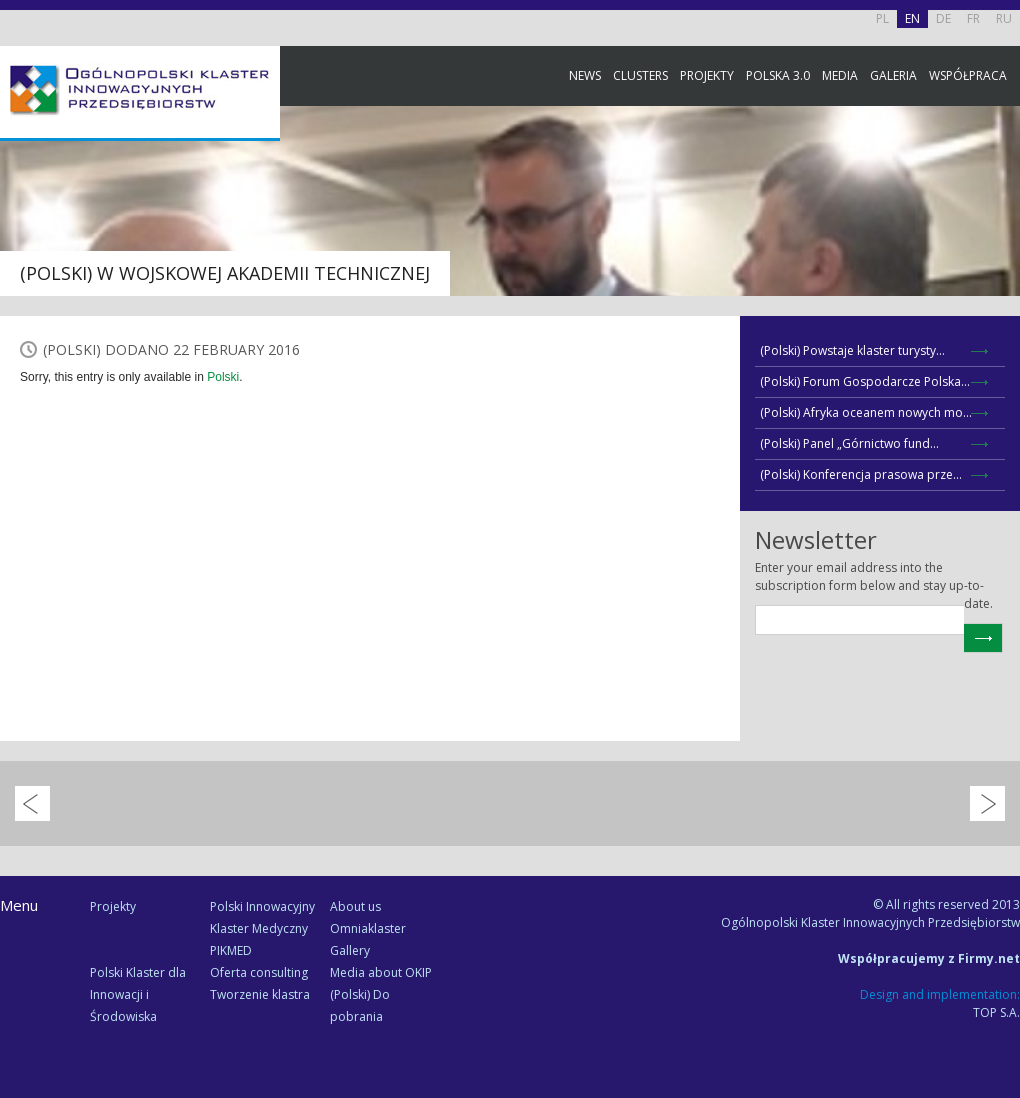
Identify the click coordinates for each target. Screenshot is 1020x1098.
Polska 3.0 (778, 75)
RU (1004, 18)
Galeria (893, 75)
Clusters (640, 75)
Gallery (350, 950)
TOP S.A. (996, 1012)
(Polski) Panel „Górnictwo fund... (849, 443)
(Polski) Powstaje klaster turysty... (852, 350)
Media (840, 75)
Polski (223, 377)
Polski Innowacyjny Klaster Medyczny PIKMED (262, 928)
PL (882, 18)
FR (973, 18)
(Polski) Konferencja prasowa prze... (861, 474)
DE (943, 18)
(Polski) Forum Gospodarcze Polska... (865, 381)
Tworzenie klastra (260, 994)
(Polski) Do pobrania (360, 1005)
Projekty (707, 75)
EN (912, 18)
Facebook (1000, 222)
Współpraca (968, 75)
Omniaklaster (368, 928)
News (585, 75)
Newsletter (1000, 372)
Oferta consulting (259, 972)
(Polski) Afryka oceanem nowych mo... (866, 412)
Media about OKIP (381, 972)
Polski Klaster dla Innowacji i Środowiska (138, 994)
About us (355, 906)
